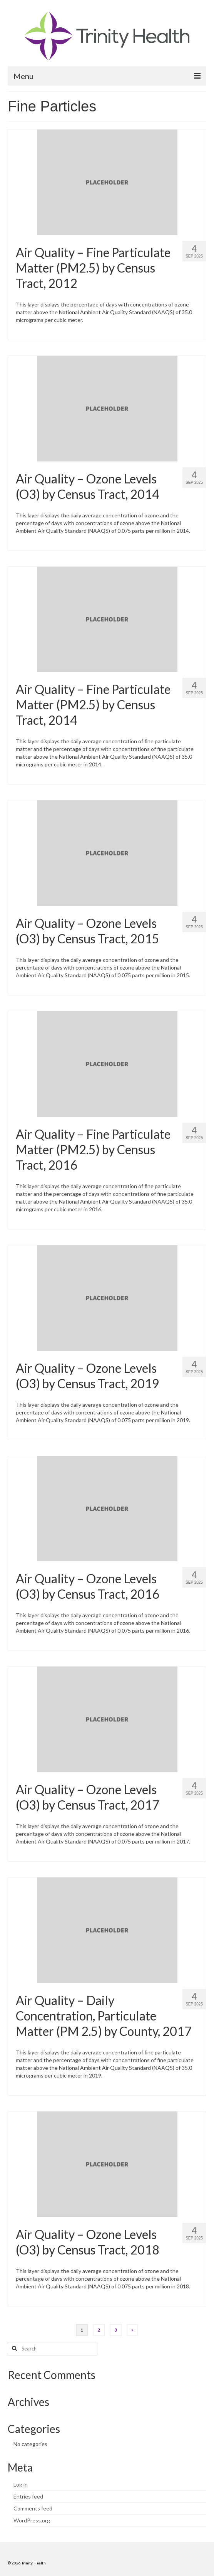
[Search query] (52, 2348)
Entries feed (28, 2496)
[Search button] (13, 2348)
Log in (20, 2484)
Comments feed (32, 2508)
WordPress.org (31, 2520)
